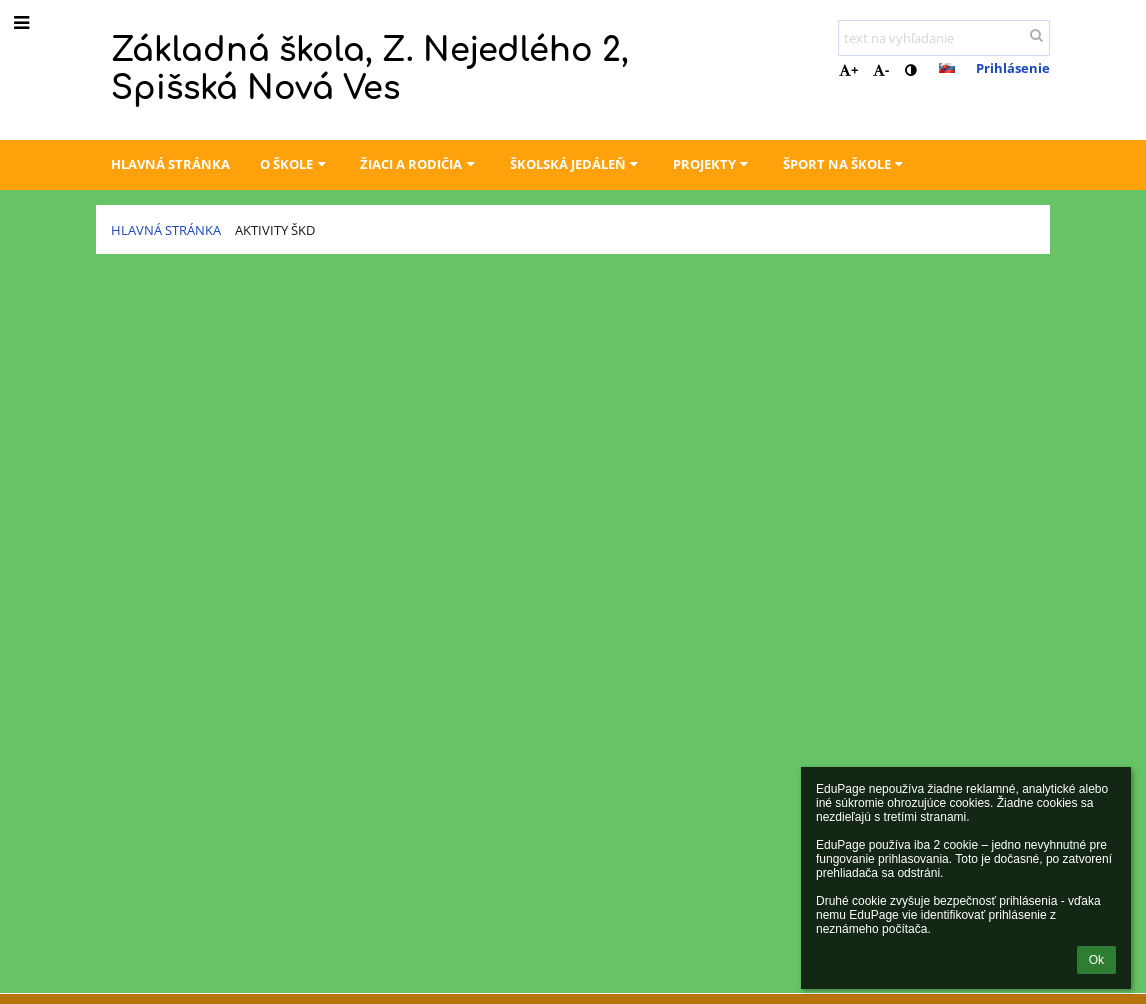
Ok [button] (1096, 960)
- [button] (881, 70)
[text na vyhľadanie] (944, 38)
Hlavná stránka (166, 230)
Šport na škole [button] (845, 164)
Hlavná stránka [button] (170, 164)
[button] (947, 68)
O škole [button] (295, 164)
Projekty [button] (713, 164)
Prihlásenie (1013, 68)
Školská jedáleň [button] (576, 164)
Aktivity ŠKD (275, 230)
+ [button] (848, 70)
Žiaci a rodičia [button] (419, 164)
